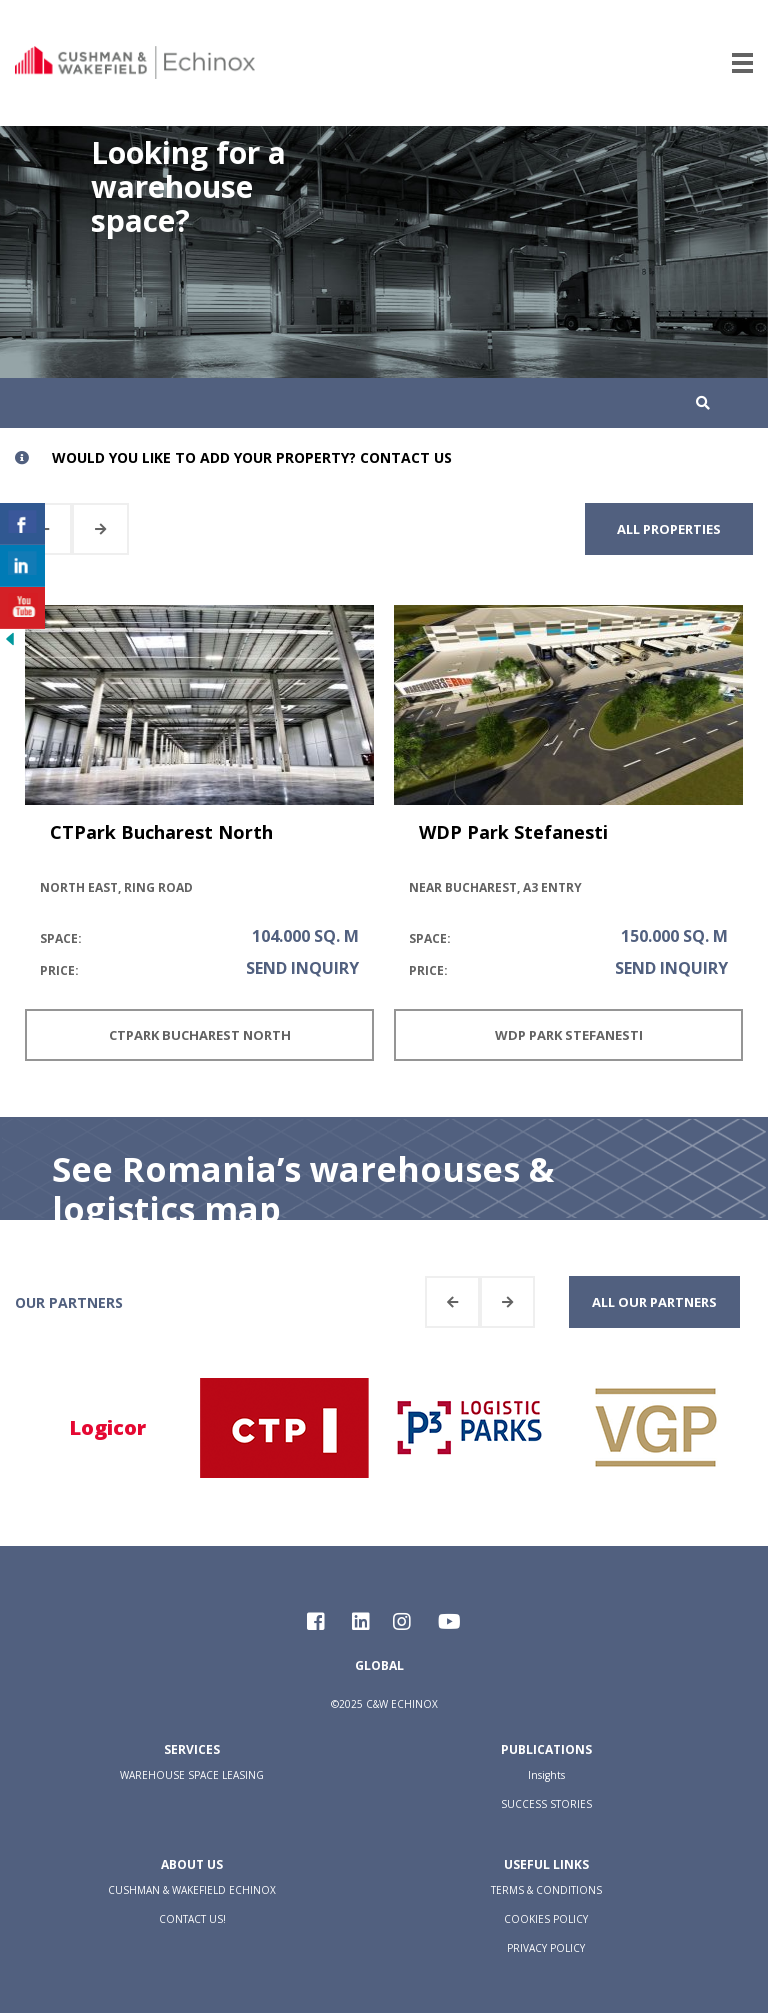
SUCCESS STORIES (546, 1804)
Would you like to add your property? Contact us (252, 457)
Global (379, 1665)
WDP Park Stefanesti (513, 832)
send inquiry (302, 968)
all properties (669, 529)
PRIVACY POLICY (546, 1948)
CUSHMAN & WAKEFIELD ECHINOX (192, 1890)
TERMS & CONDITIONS (546, 1890)
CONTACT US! (192, 1919)
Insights (546, 1775)
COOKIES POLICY (546, 1919)
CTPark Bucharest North (161, 832)
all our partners (654, 1302)
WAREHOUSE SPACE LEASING (192, 1775)
